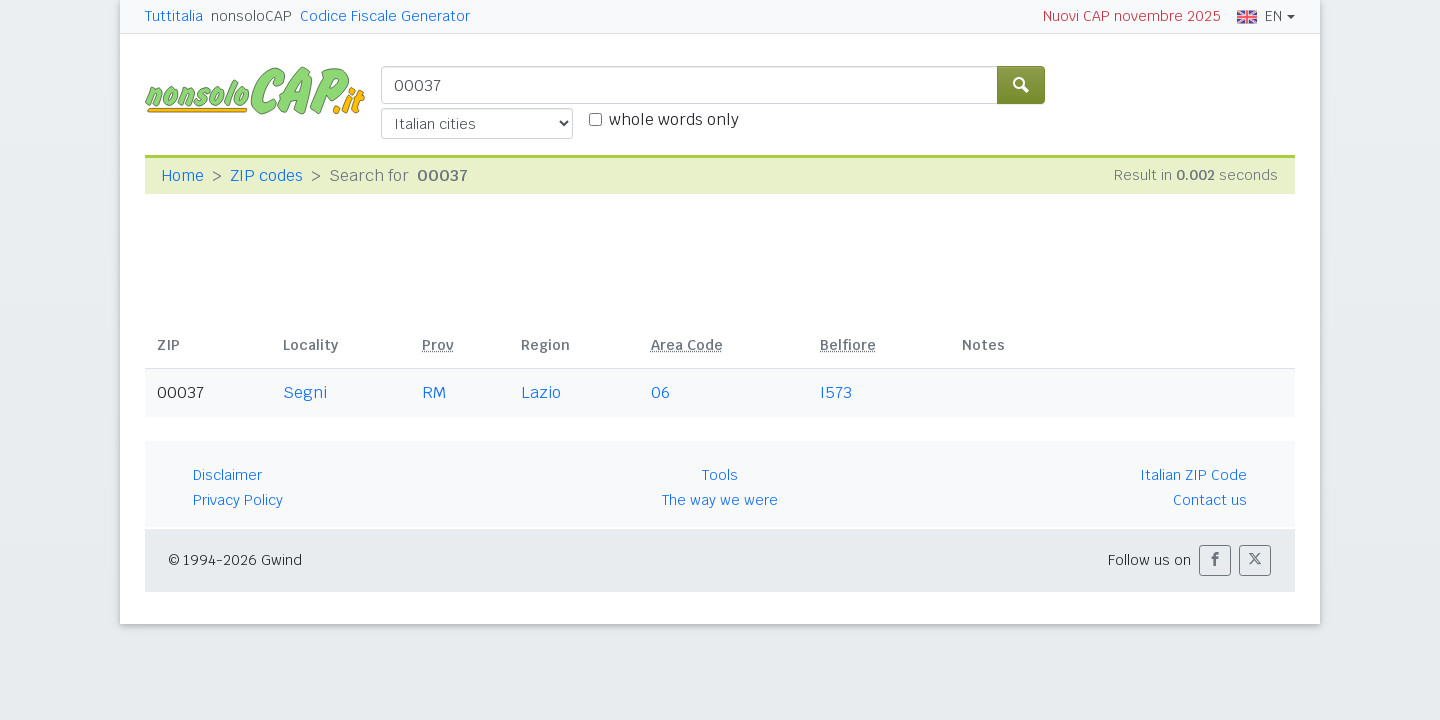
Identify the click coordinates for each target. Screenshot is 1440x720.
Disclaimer (227, 475)
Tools (720, 475)
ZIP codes (266, 175)
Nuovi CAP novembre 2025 (1132, 16)
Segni (305, 392)
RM (434, 392)
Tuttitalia (174, 16)
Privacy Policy (238, 500)
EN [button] (1259, 16)
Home (182, 175)
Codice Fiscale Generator (385, 16)
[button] (1215, 560)
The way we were (720, 500)
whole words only (674, 119)
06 (660, 392)
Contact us (1210, 500)
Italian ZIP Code (1193, 475)
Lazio (541, 392)
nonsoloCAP (251, 16)
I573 (836, 392)
